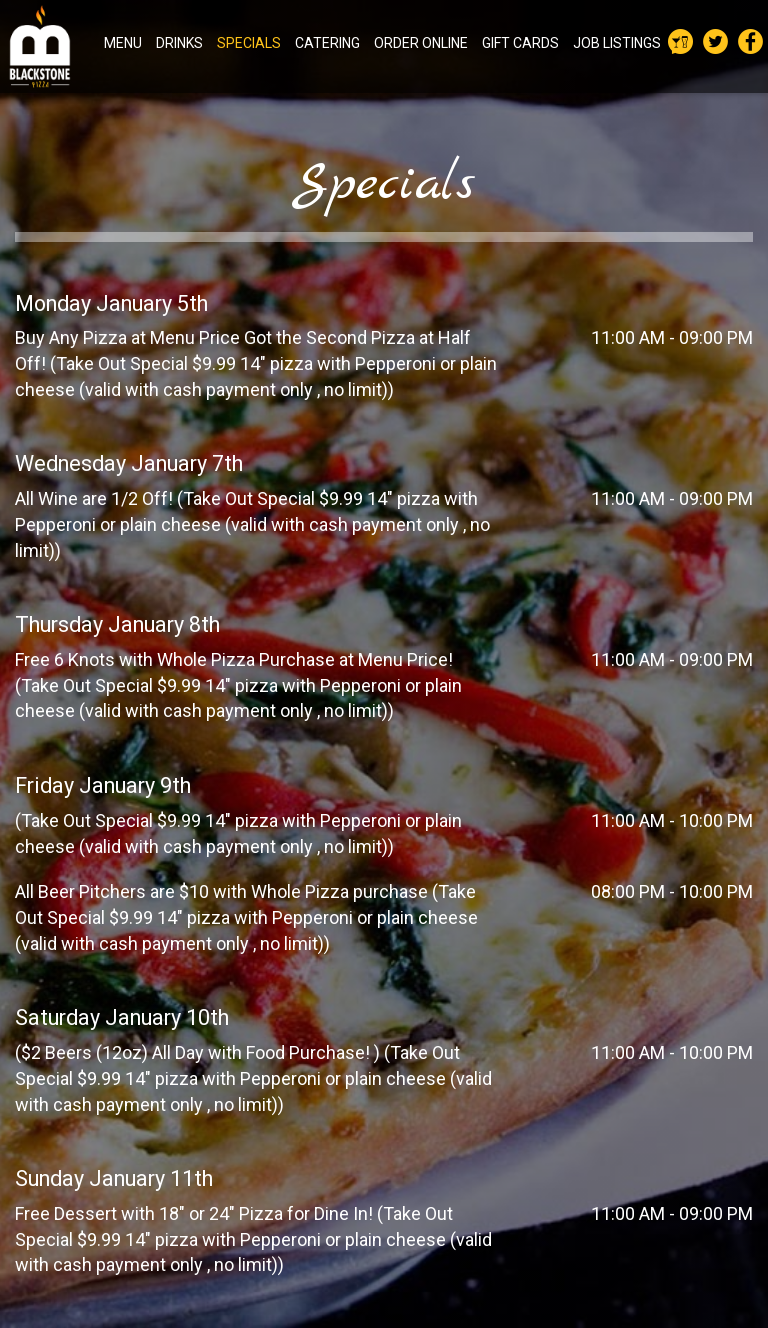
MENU (123, 43)
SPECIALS (249, 43)
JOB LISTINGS (617, 43)
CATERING (327, 43)
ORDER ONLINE (421, 43)
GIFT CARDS (520, 43)
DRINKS (179, 43)
